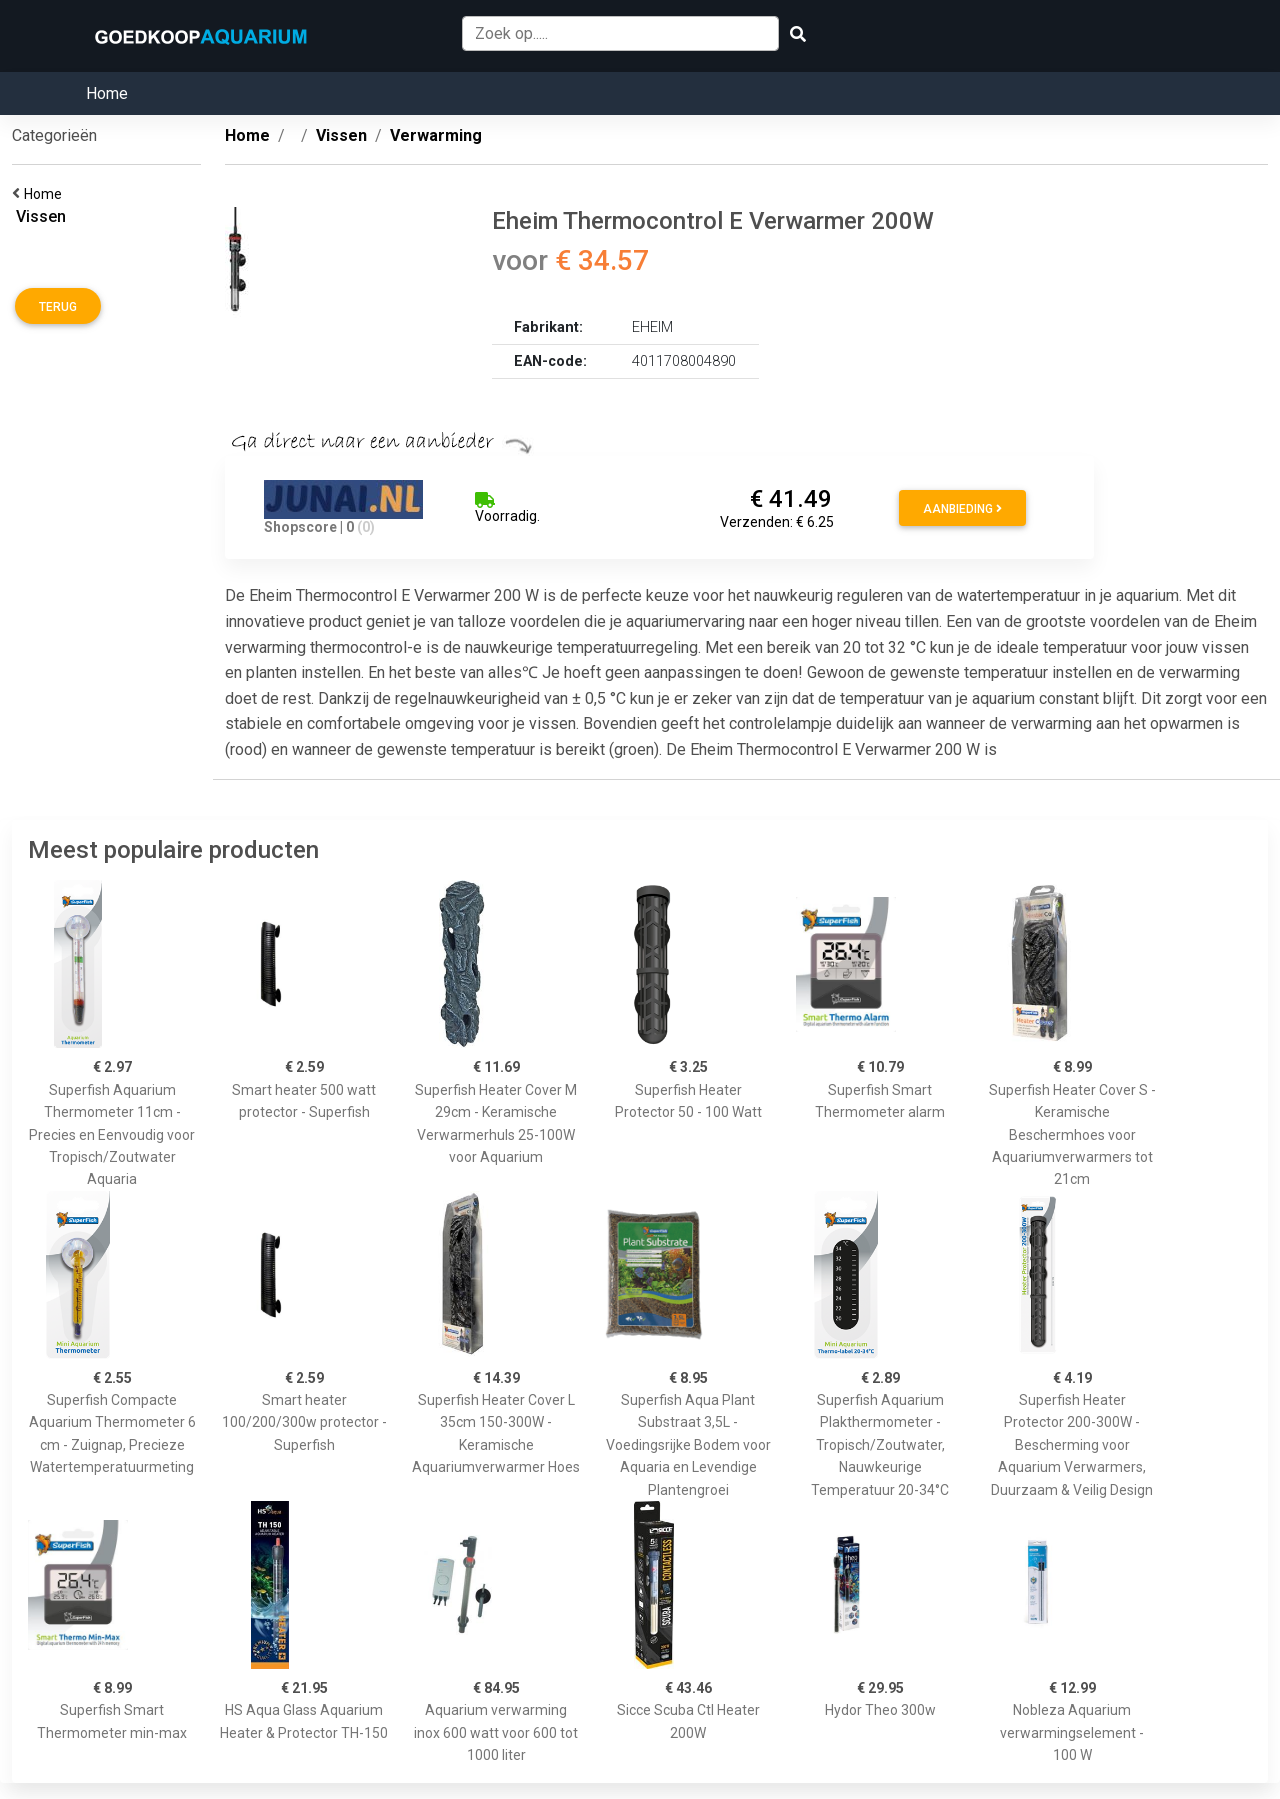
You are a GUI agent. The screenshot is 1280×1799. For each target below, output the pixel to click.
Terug (58, 307)
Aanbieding (962, 509)
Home (107, 93)
